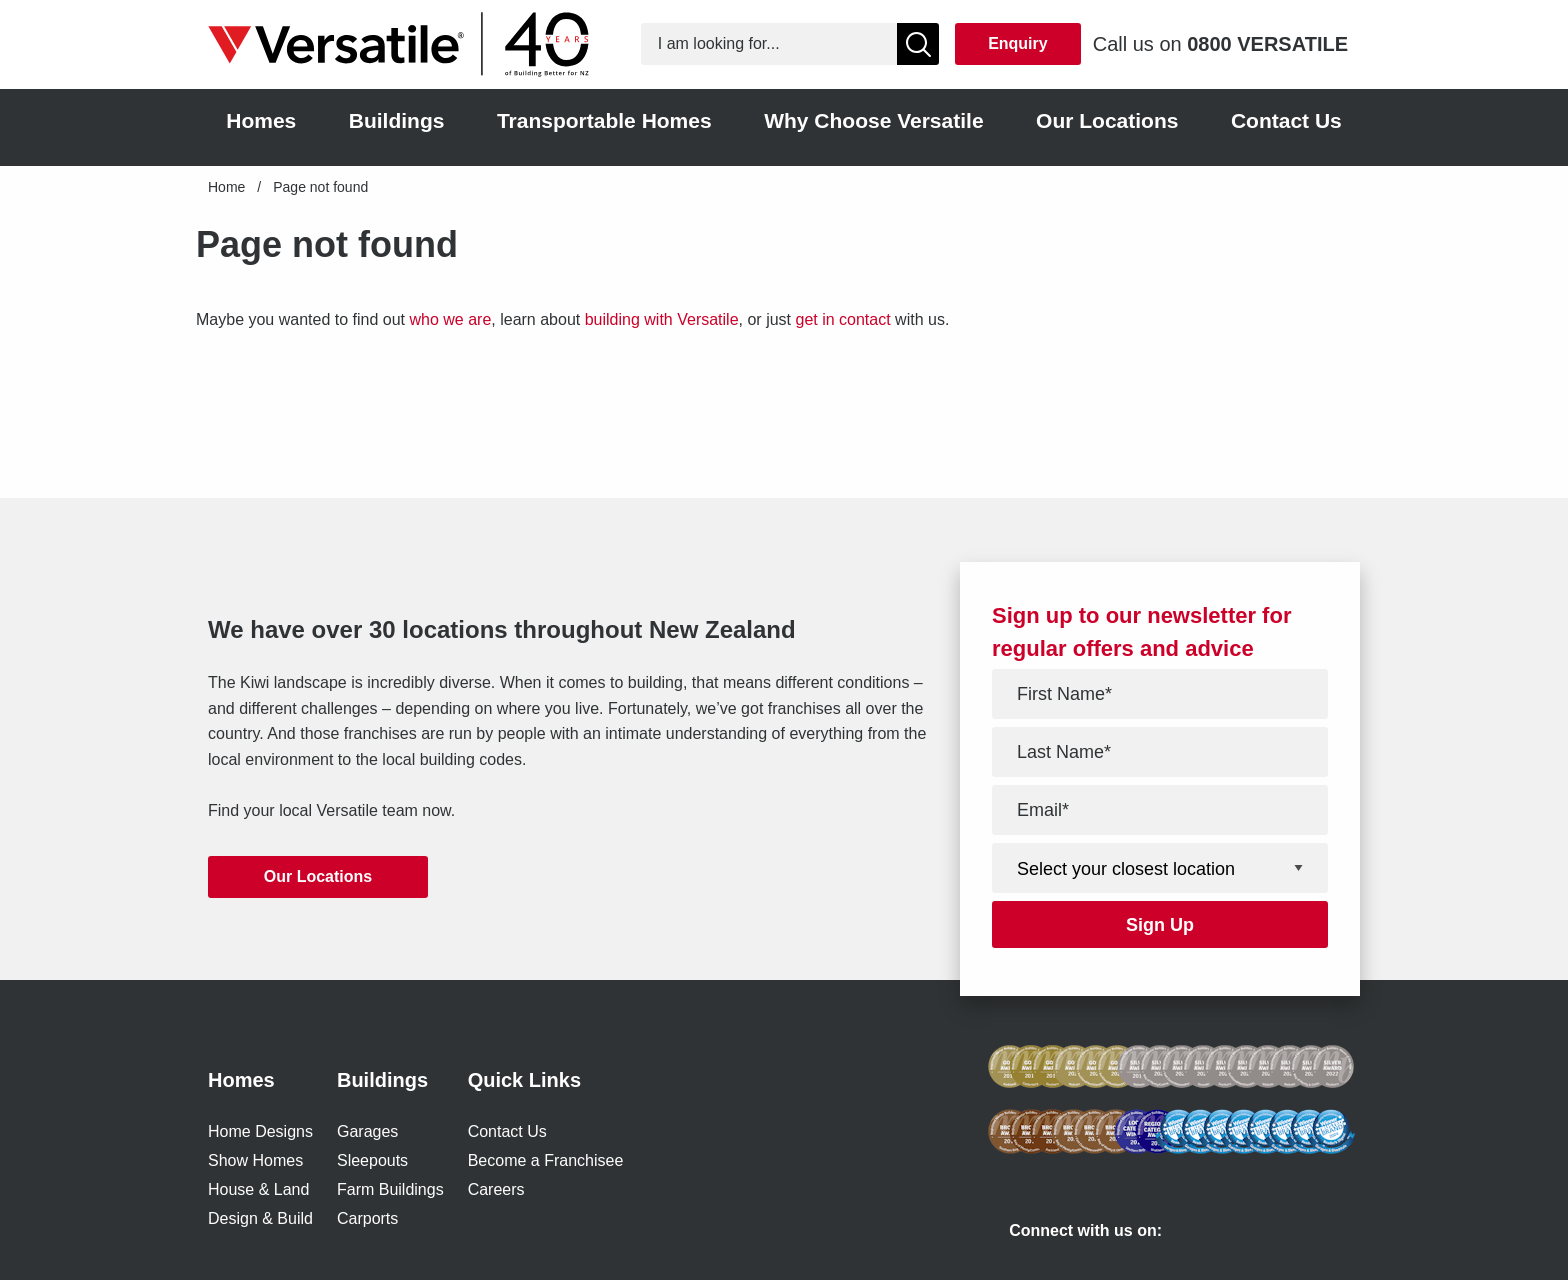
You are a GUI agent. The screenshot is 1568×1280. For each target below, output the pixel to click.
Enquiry (1018, 43)
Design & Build (260, 1218)
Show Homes (255, 1160)
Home (226, 187)
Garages (367, 1131)
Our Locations (318, 876)
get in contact (842, 319)
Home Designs (260, 1131)
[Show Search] (918, 44)
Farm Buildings (390, 1189)
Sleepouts (372, 1160)
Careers (496, 1189)
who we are (450, 319)
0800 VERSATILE (1267, 44)
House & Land (258, 1189)
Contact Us (507, 1131)
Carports (367, 1218)
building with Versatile (662, 319)
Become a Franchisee (546, 1160)
